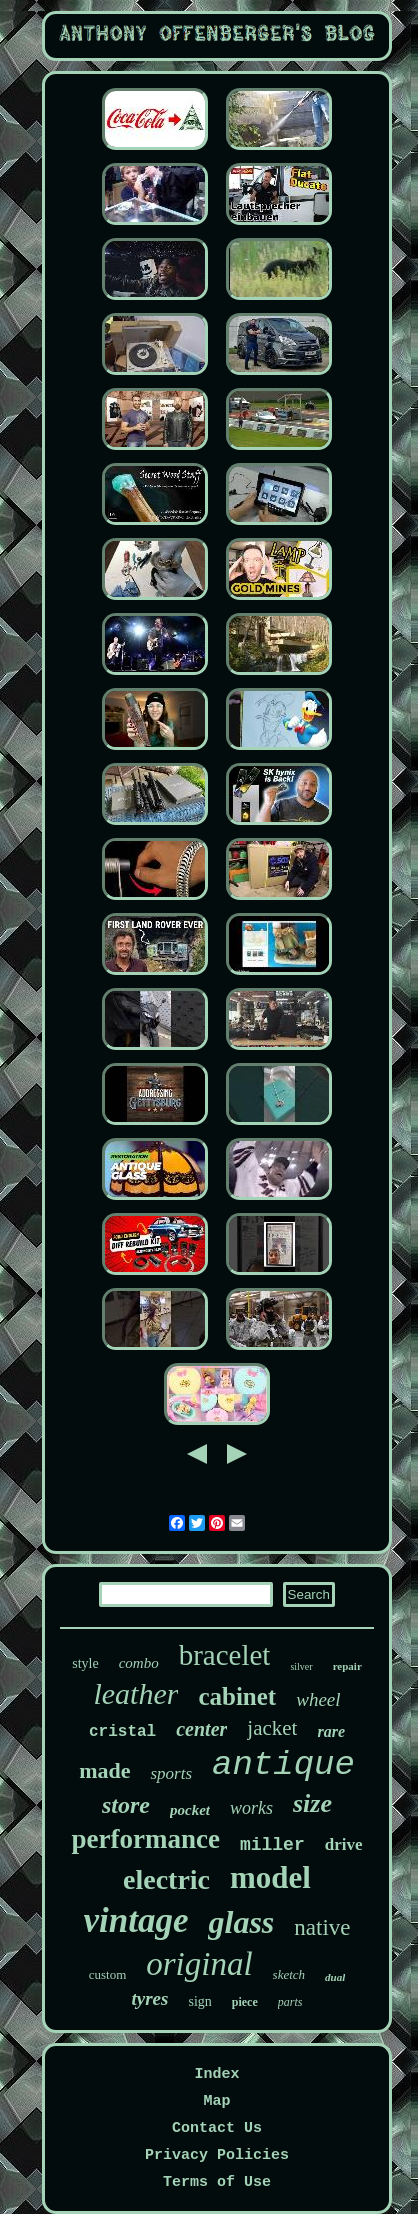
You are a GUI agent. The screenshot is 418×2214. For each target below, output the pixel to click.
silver (301, 1666)
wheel (318, 1699)
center (201, 1729)
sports (171, 1773)
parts (290, 2002)
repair (347, 1666)
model (270, 1877)
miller (272, 1845)
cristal (122, 1732)
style (85, 1663)
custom (108, 1974)
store (126, 1805)
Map (216, 2101)
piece (245, 2002)
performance (145, 1839)
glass (241, 1922)
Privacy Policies (217, 2155)
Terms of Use (217, 2182)
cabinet (237, 1696)
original (199, 1964)
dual (335, 1977)
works (251, 1808)
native (322, 1927)
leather (135, 1693)
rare (331, 1731)
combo (139, 1663)
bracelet (225, 1655)
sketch (289, 1974)
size (312, 1803)
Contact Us (217, 2128)
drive (344, 1844)
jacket (272, 1728)
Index (216, 2074)
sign (199, 2001)
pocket (190, 1810)
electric (166, 1879)
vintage (136, 1920)
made (104, 1770)
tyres (150, 1998)
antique (283, 1765)
